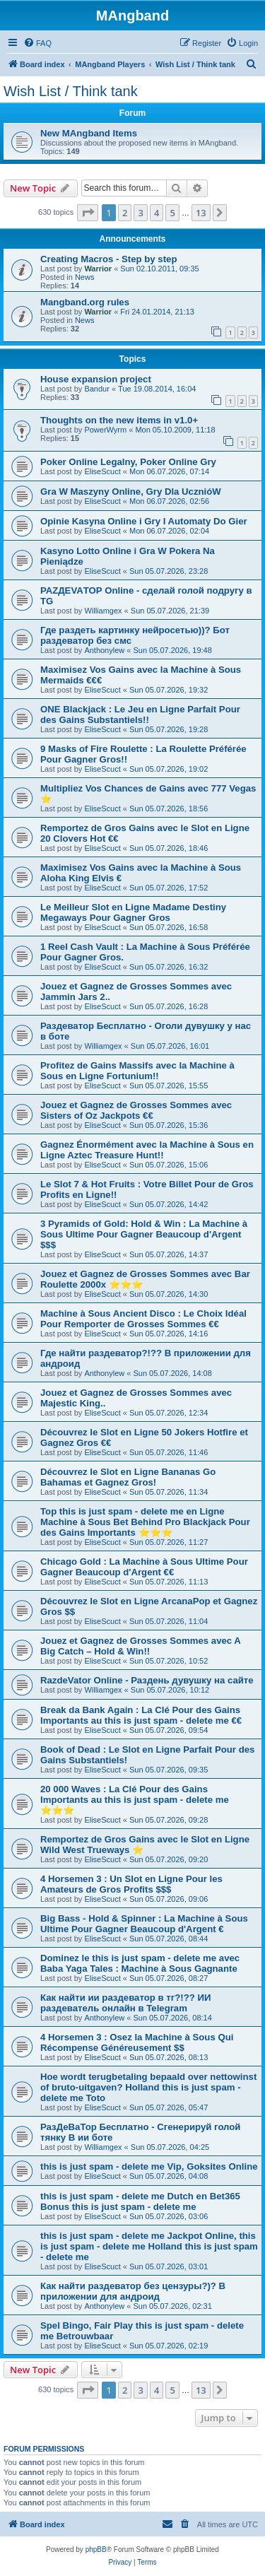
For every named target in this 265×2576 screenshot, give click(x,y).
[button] (87, 212)
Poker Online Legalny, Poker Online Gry (128, 462)
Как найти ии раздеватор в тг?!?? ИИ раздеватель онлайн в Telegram (125, 2002)
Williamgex (103, 610)
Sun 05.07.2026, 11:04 (168, 1621)
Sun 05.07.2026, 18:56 (168, 808)
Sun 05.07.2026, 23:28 (168, 571)
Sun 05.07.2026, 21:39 (170, 610)
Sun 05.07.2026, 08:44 (168, 1938)
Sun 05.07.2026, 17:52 (168, 887)
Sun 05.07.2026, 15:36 (168, 1125)
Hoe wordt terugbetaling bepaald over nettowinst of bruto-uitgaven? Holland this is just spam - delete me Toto (148, 2087)
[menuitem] (37, 43)
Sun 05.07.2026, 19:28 (168, 729)
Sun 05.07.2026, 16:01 (170, 1046)
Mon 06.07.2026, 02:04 (169, 531)
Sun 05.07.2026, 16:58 (168, 927)
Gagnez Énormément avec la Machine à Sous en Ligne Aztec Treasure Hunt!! (147, 1149)
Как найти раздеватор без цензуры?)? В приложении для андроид (132, 2291)
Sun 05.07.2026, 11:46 (168, 1452)
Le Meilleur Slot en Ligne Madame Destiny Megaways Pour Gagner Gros (133, 912)
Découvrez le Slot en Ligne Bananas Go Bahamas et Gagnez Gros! (128, 1477)
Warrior (98, 268)
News (85, 277)
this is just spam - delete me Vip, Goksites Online (149, 2166)
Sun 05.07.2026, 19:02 (168, 769)
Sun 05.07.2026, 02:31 (172, 2306)
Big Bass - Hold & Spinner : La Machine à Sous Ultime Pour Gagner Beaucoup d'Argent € (144, 1923)
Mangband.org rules (84, 302)
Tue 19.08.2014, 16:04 (157, 388)
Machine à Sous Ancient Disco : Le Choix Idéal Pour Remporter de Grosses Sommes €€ (143, 1318)
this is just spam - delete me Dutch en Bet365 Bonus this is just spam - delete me (140, 2201)
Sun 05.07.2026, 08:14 (172, 2017)
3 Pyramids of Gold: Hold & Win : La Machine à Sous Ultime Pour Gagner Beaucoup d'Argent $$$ (143, 1234)
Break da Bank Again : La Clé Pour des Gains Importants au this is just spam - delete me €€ (141, 1715)
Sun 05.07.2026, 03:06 (168, 2216)
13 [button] (201, 212)
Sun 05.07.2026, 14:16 (168, 1333)
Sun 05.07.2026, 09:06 (168, 1899)
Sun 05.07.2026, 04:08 (168, 2176)
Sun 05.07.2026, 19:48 (172, 650)
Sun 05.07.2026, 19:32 (168, 690)
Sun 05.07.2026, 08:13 (168, 2057)
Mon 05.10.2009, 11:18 (175, 429)
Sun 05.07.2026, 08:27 (168, 1978)
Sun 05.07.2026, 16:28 (168, 1006)
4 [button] (156, 212)
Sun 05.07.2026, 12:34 (168, 1412)
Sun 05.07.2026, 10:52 (168, 1661)
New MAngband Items (88, 133)
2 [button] (124, 212)
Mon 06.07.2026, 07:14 (169, 471)
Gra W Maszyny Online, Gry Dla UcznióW (130, 491)
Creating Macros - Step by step (108, 259)
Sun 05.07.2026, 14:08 (172, 1373)
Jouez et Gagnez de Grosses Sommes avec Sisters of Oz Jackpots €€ (136, 1110)
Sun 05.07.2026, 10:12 (170, 1690)
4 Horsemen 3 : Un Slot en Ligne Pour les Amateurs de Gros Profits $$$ (131, 1884)
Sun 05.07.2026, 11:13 (168, 1581)
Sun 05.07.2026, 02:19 (168, 2345)
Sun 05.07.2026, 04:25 (170, 2147)
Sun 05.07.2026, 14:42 (168, 1204)
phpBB (96, 2549)
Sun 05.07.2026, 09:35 (168, 1769)
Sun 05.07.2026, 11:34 (168, 1492)
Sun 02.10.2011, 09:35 (159, 268)
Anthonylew (104, 650)
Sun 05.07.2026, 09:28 (168, 1820)
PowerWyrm (105, 429)
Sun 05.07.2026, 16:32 (168, 967)
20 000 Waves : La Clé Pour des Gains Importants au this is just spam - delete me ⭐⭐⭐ (134, 1800)
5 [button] (172, 212)
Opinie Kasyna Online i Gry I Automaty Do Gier (143, 521)
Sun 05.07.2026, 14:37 (168, 1254)
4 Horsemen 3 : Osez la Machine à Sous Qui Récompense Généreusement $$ (136, 2042)
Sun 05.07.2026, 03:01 (168, 2266)
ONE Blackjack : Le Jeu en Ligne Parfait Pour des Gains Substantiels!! (140, 714)
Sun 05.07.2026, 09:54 (168, 1730)
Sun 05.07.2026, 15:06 (168, 1164)
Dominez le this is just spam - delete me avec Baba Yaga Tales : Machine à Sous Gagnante (140, 1963)
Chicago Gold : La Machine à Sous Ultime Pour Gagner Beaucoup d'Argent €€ (144, 1566)
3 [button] (140, 212)
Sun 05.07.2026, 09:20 (168, 1859)
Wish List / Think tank (71, 91)
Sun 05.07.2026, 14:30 (168, 1294)
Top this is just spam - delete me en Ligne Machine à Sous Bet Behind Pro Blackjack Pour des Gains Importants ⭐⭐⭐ (145, 1522)
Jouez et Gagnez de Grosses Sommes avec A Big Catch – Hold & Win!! (140, 1646)
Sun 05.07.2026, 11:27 (168, 1542)
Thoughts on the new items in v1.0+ (119, 420)
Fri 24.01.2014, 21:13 (157, 311)
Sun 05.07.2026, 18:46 (168, 848)
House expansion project (95, 379)
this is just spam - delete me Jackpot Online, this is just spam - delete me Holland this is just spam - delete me (149, 2246)
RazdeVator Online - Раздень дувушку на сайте (147, 1680)
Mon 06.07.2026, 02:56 (169, 501)
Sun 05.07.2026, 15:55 (168, 1085)
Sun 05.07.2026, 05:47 (168, 2107)
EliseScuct (102, 471)
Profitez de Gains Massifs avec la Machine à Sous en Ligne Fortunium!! (137, 1070)
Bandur (96, 388)
